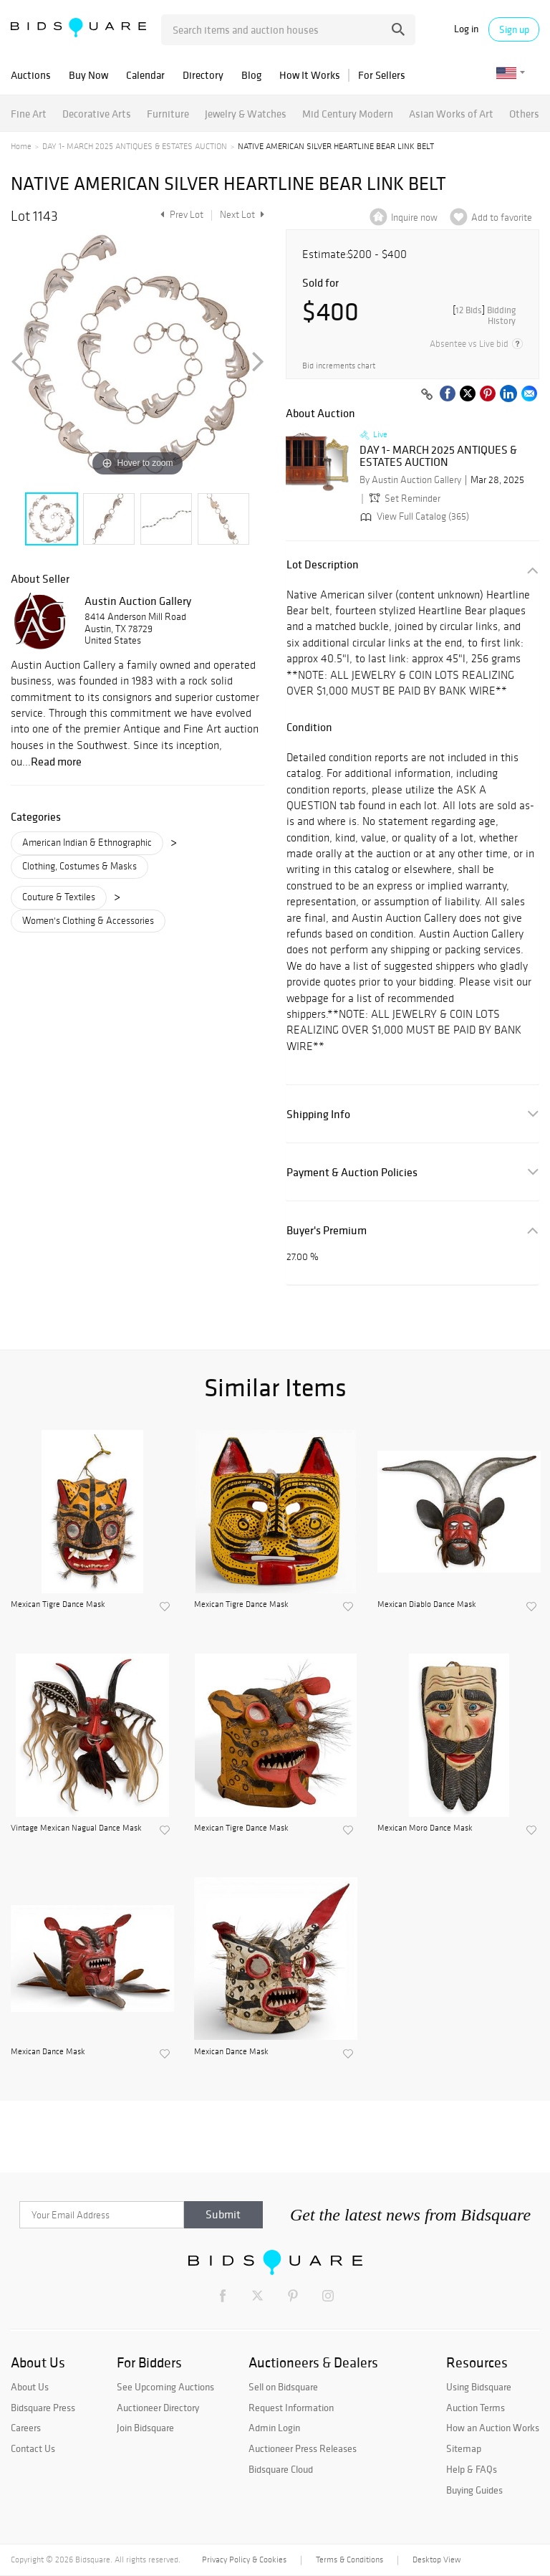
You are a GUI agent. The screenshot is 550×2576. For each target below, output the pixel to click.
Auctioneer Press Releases (303, 2448)
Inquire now (414, 217)
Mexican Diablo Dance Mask (426, 1604)
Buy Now (88, 75)
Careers (26, 2427)
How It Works (309, 75)
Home (21, 146)
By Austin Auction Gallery (410, 479)
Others (524, 113)
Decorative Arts (96, 113)
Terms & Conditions (349, 2559)
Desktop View (436, 2559)
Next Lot (242, 215)
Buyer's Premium (326, 1230)
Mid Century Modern (347, 113)
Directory (203, 75)
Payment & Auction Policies (352, 1172)
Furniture (168, 113)
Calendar (145, 75)
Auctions (31, 75)
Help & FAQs (471, 2469)
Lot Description (322, 564)
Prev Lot (180, 215)
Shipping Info (318, 1114)
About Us (30, 2386)
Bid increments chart (338, 366)
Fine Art (29, 113)
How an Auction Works (492, 2427)
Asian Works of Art (451, 113)
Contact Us (33, 2448)
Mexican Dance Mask (48, 2051)
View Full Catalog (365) (413, 516)
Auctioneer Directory (158, 2407)
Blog (251, 75)
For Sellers (381, 75)
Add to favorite (501, 217)
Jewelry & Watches (245, 113)
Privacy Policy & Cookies (244, 2559)
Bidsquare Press (43, 2407)
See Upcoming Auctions (165, 2386)
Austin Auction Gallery (138, 600)
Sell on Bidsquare (283, 2386)
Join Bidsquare (145, 2427)
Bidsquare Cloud (281, 2469)
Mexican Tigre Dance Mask (58, 1604)
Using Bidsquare (478, 2386)
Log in (466, 29)
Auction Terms (475, 2407)
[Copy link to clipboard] (426, 395)
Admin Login (274, 2427)
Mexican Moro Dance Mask (425, 1828)
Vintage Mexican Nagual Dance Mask (76, 1828)
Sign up (514, 29)
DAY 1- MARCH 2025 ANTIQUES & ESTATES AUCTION (134, 146)
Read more (56, 761)
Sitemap (463, 2448)
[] (484, 315)
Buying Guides (474, 2490)
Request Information (291, 2407)
